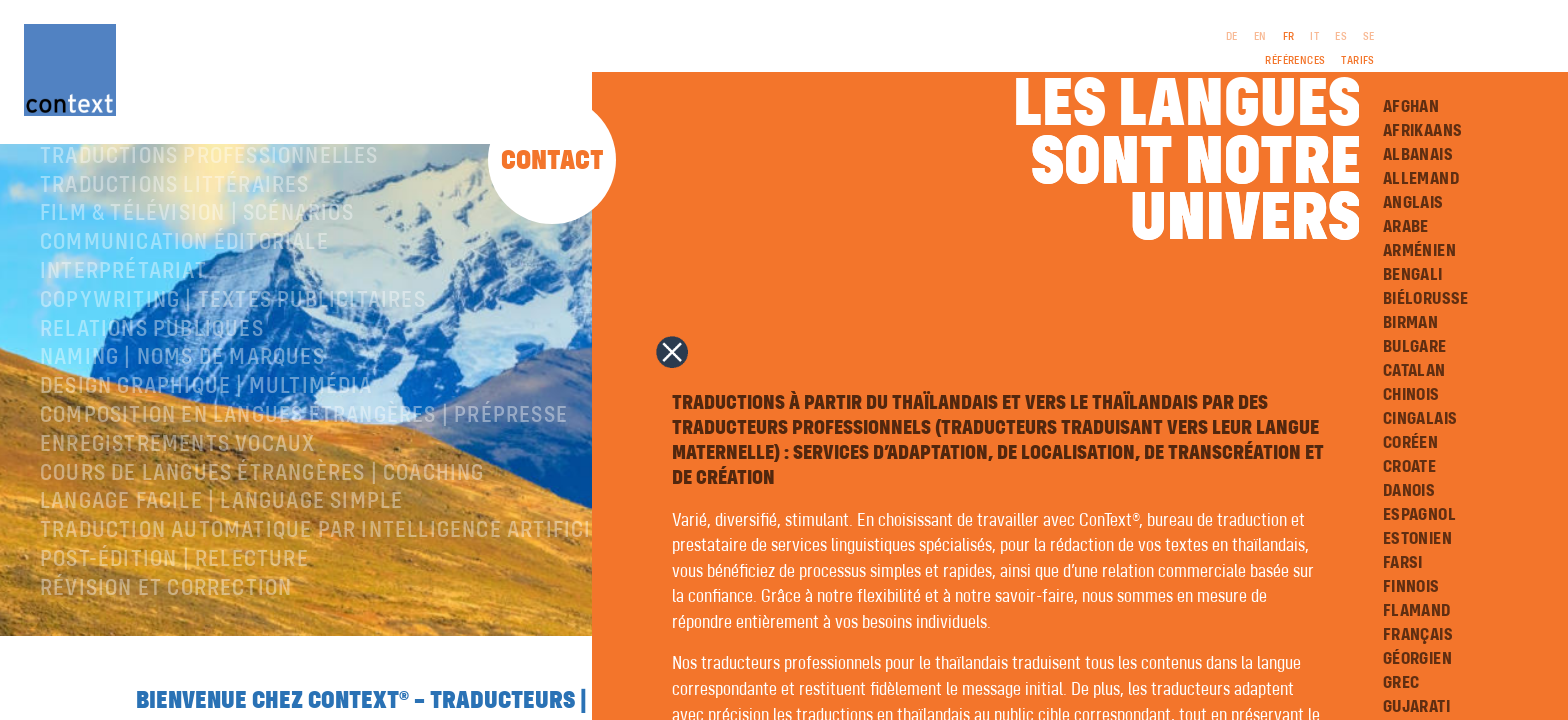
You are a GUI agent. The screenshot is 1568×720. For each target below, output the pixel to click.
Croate (1409, 467)
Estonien (1417, 539)
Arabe (1406, 227)
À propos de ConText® (157, 180)
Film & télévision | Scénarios (197, 266)
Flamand (1417, 611)
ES (1341, 37)
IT (1314, 37)
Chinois (1411, 395)
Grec (1401, 683)
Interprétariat (123, 324)
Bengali (1413, 275)
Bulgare (1415, 347)
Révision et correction (166, 641)
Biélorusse (1426, 299)
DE (1232, 37)
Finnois (1411, 587)
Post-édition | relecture (174, 612)
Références (1295, 61)
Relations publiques (152, 382)
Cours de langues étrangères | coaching (262, 526)
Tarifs (1357, 61)
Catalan (1414, 371)
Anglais (1413, 203)
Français (1418, 635)
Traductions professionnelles (209, 209)
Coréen (1410, 443)
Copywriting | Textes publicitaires (233, 353)
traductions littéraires (175, 238)
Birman (1410, 323)
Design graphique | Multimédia (206, 439)
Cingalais (1420, 419)
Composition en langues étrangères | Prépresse (304, 468)
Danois (1409, 491)
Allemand (1421, 179)
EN (1260, 37)
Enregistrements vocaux (177, 497)
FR (1289, 37)
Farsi (1403, 563)
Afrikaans (1423, 131)
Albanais (1418, 155)
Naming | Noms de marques (182, 410)
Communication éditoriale (184, 295)
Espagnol (1419, 515)
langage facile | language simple (221, 554)
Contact (552, 161)
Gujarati (1416, 707)
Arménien (1419, 251)
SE (1369, 37)
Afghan (1411, 107)
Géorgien (1417, 659)
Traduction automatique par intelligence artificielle (339, 583)
